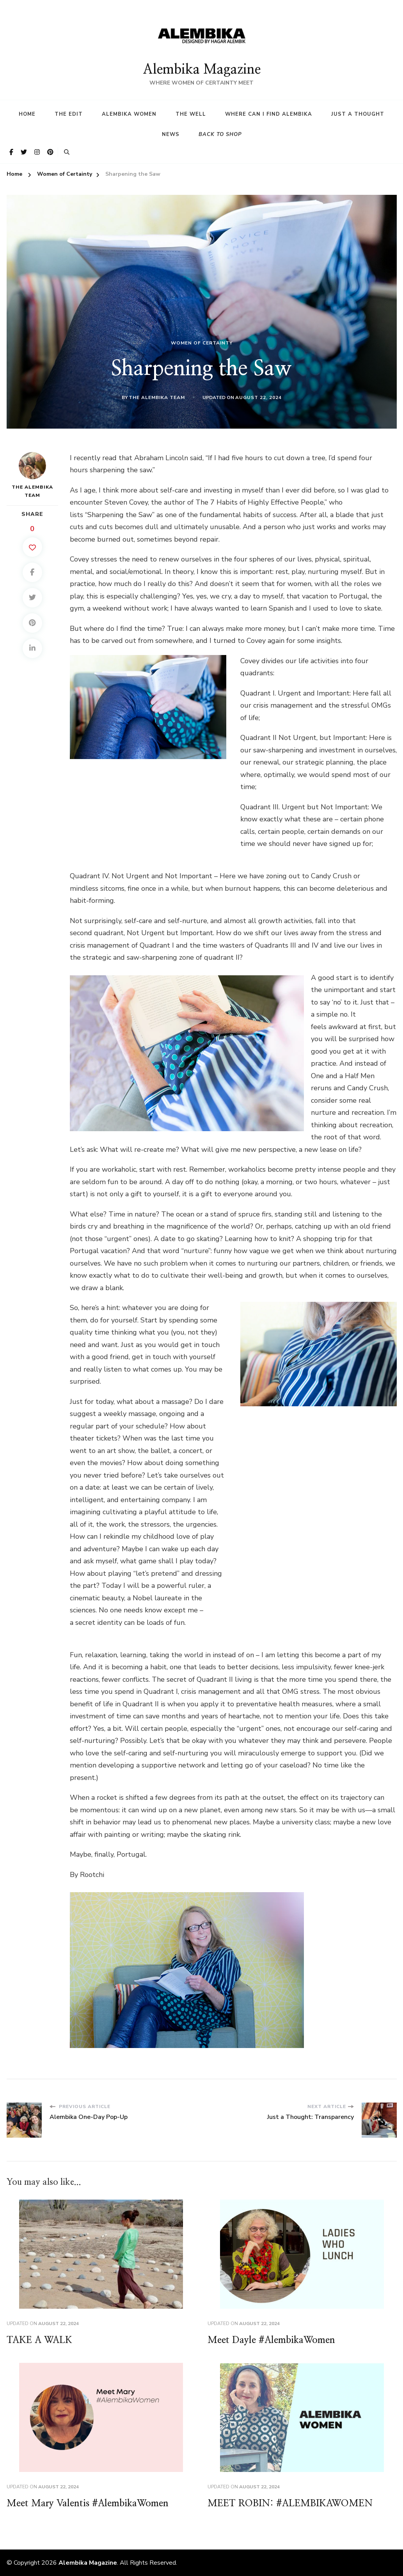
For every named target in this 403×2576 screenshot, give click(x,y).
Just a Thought (357, 114)
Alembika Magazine (202, 69)
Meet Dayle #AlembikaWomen (271, 2340)
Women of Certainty (202, 343)
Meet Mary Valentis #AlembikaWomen (88, 2503)
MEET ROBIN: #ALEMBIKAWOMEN (290, 2503)
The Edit (69, 114)
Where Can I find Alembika (268, 114)
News (170, 134)
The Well (191, 114)
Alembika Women (129, 114)
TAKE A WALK (39, 2340)
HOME (27, 114)
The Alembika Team (157, 397)
